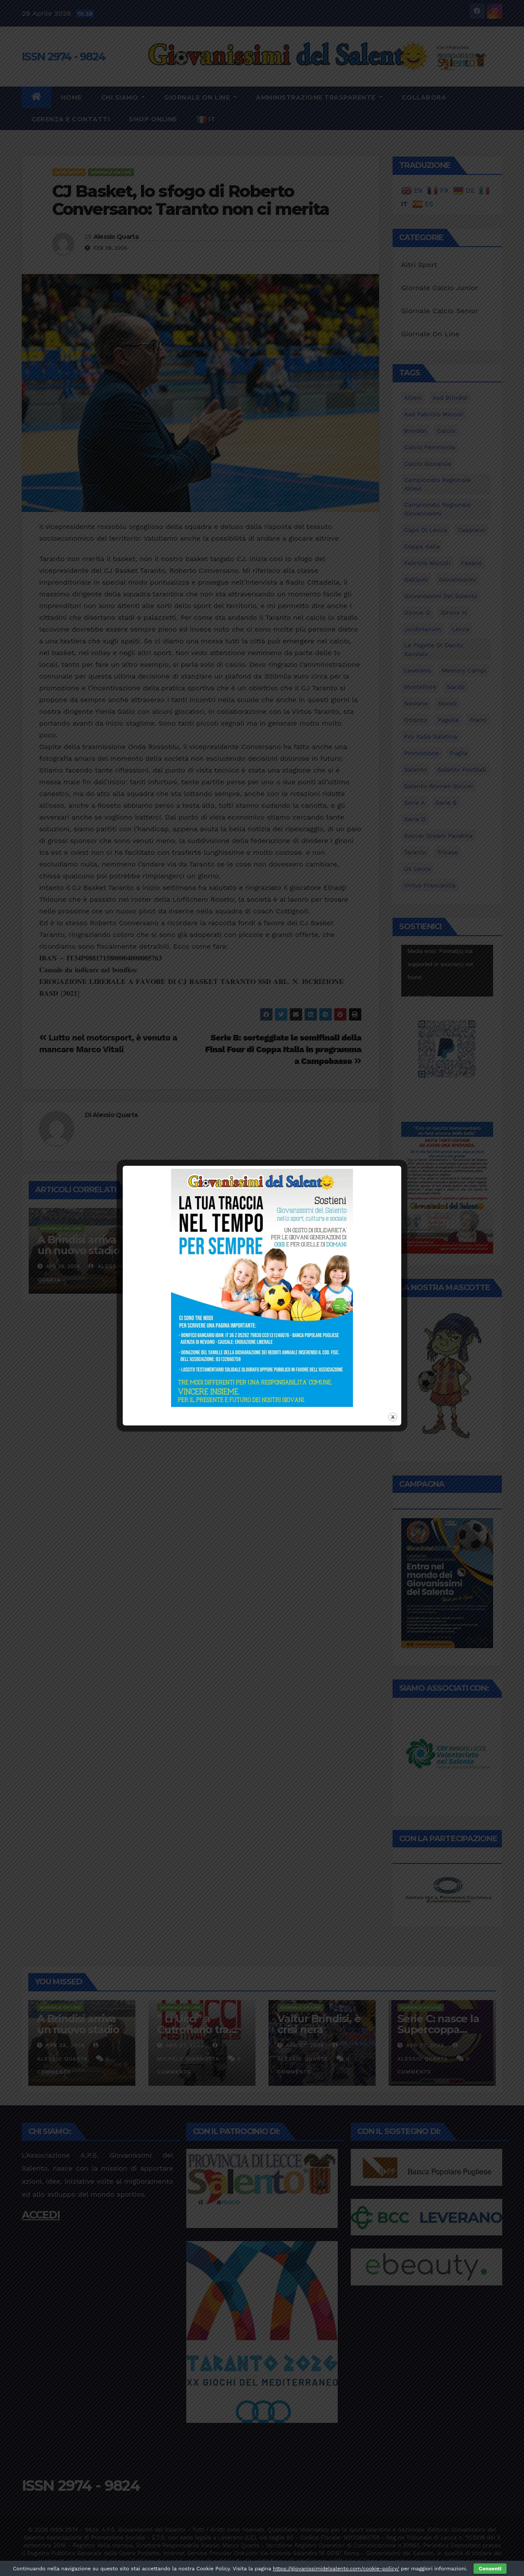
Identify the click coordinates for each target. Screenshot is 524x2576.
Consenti (490, 2569)
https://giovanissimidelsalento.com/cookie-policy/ (336, 2569)
